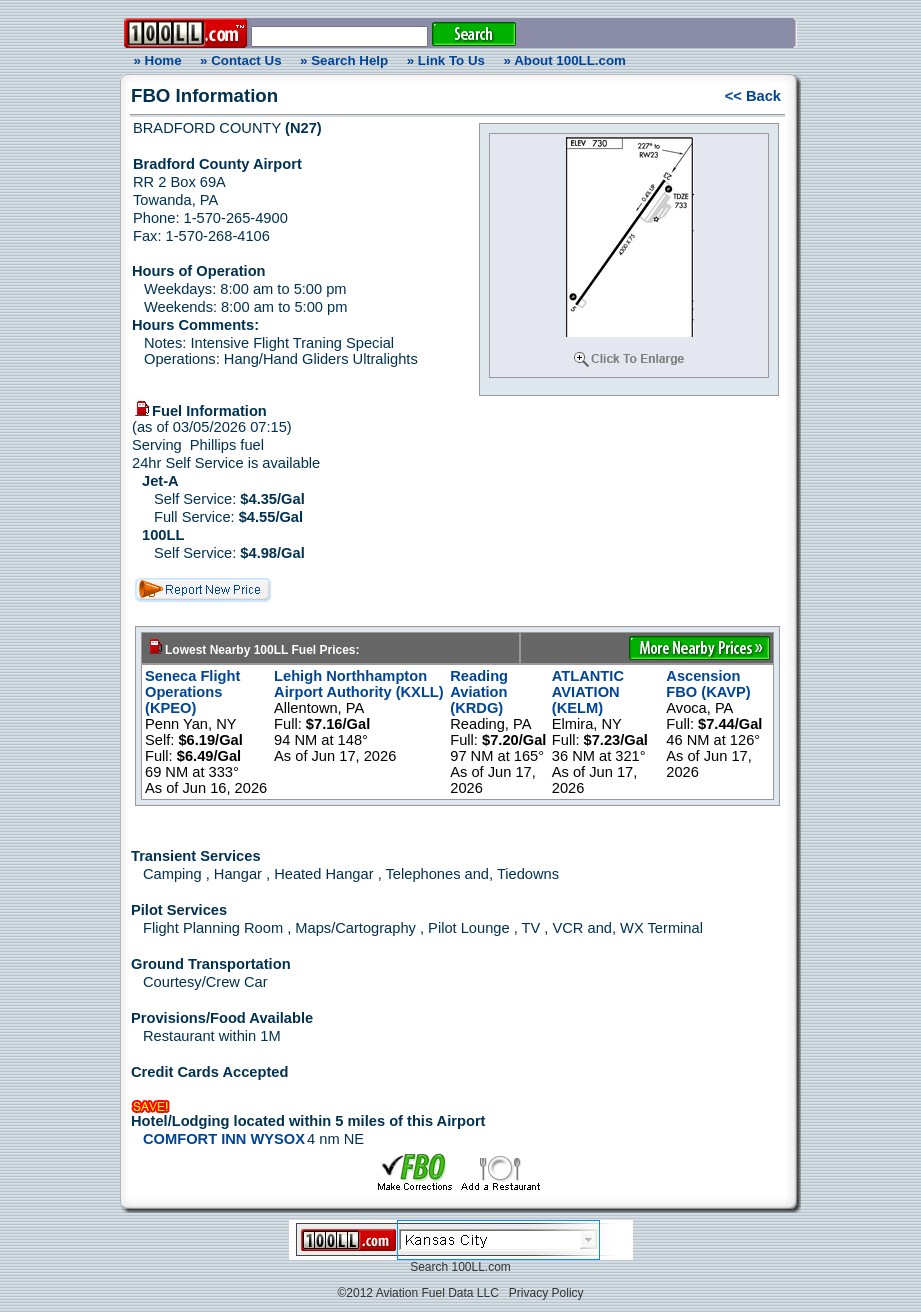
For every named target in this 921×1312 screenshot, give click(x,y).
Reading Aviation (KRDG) (479, 692)
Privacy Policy (546, 1293)
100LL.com (480, 1267)
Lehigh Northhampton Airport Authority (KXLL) (359, 684)
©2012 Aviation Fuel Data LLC (417, 1293)
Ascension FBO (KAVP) (708, 684)
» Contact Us (240, 60)
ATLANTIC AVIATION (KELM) (588, 692)
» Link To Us (446, 60)
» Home (154, 60)
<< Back (753, 96)
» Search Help (344, 60)
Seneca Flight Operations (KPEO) (192, 692)
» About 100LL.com (565, 60)
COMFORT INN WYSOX (224, 1139)
